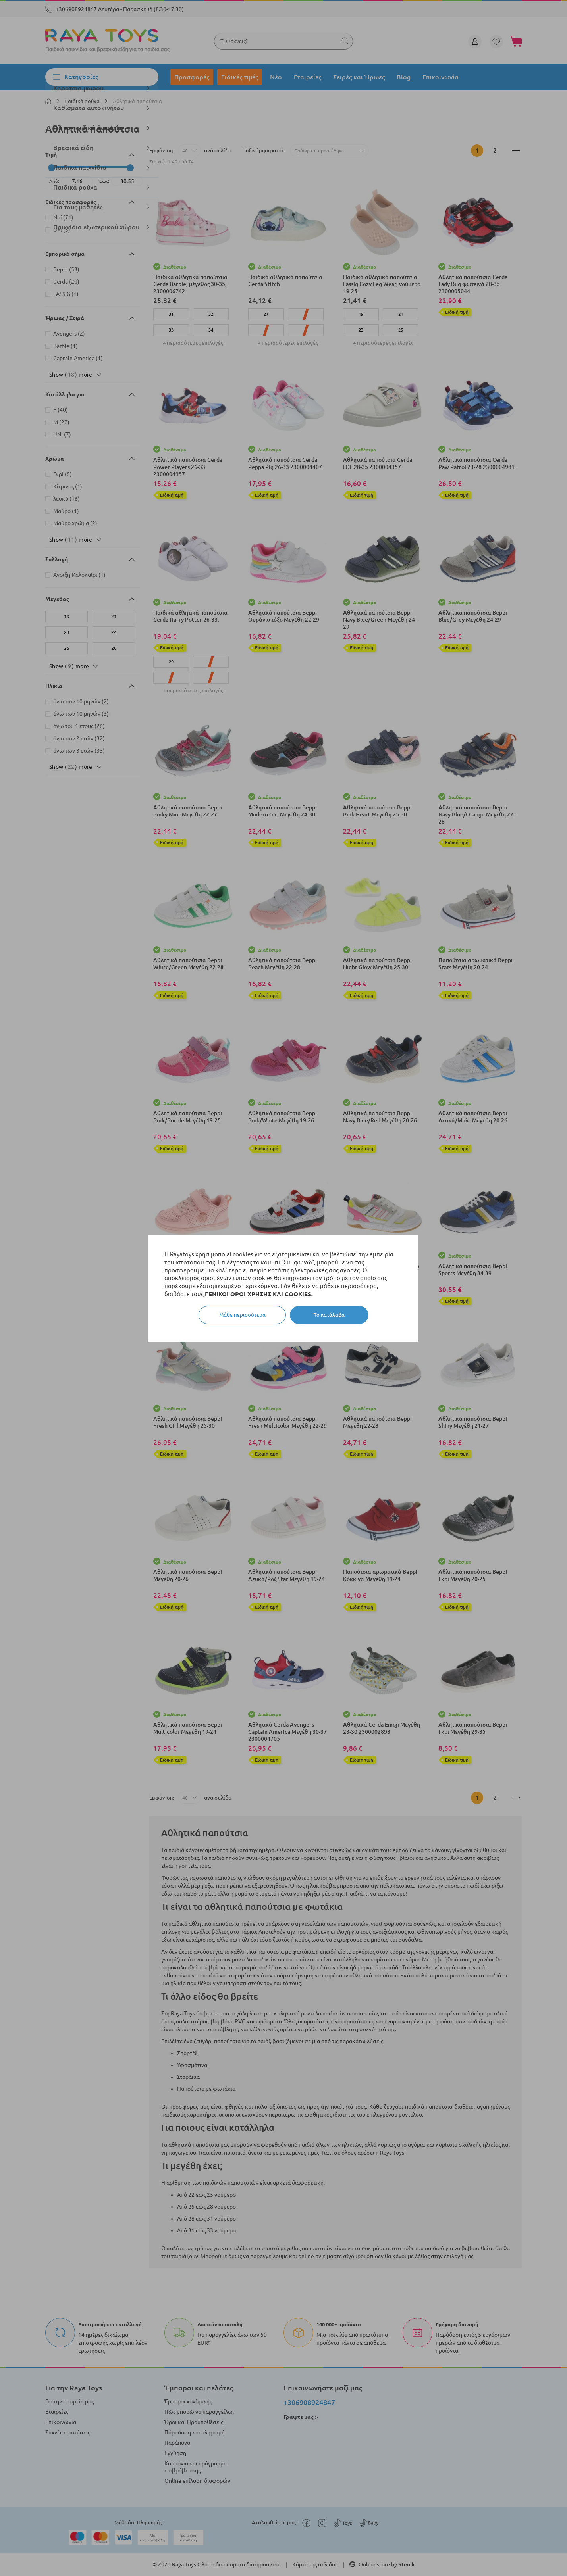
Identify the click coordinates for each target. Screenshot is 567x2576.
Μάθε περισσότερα (242, 1315)
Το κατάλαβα (329, 1315)
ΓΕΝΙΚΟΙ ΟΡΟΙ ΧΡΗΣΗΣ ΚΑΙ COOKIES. (259, 1294)
